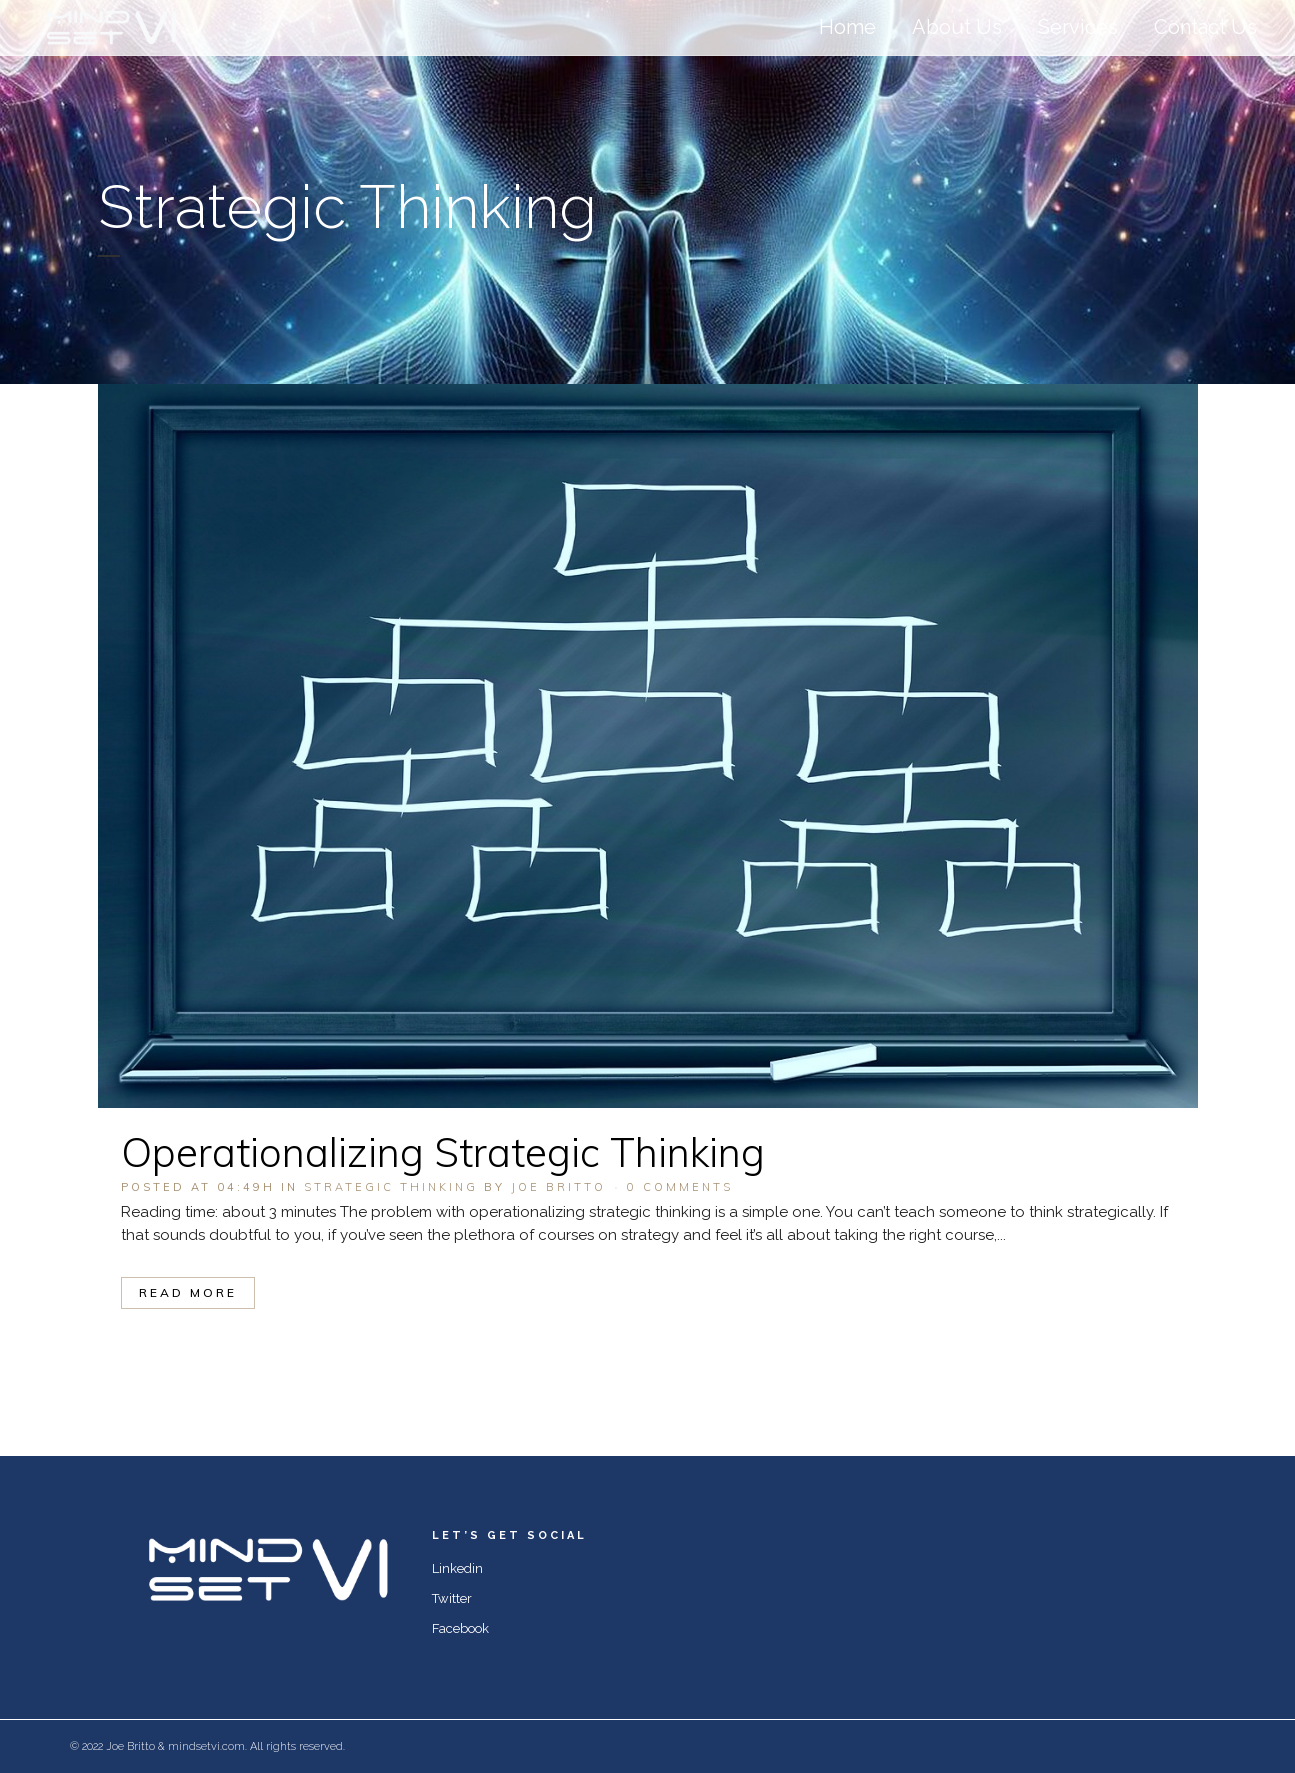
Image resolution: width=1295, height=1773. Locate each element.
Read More (188, 1292)
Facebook (460, 1628)
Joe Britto (558, 1187)
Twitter (452, 1598)
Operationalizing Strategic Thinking (443, 1152)
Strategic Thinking (391, 1187)
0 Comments (680, 1187)
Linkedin (457, 1568)
